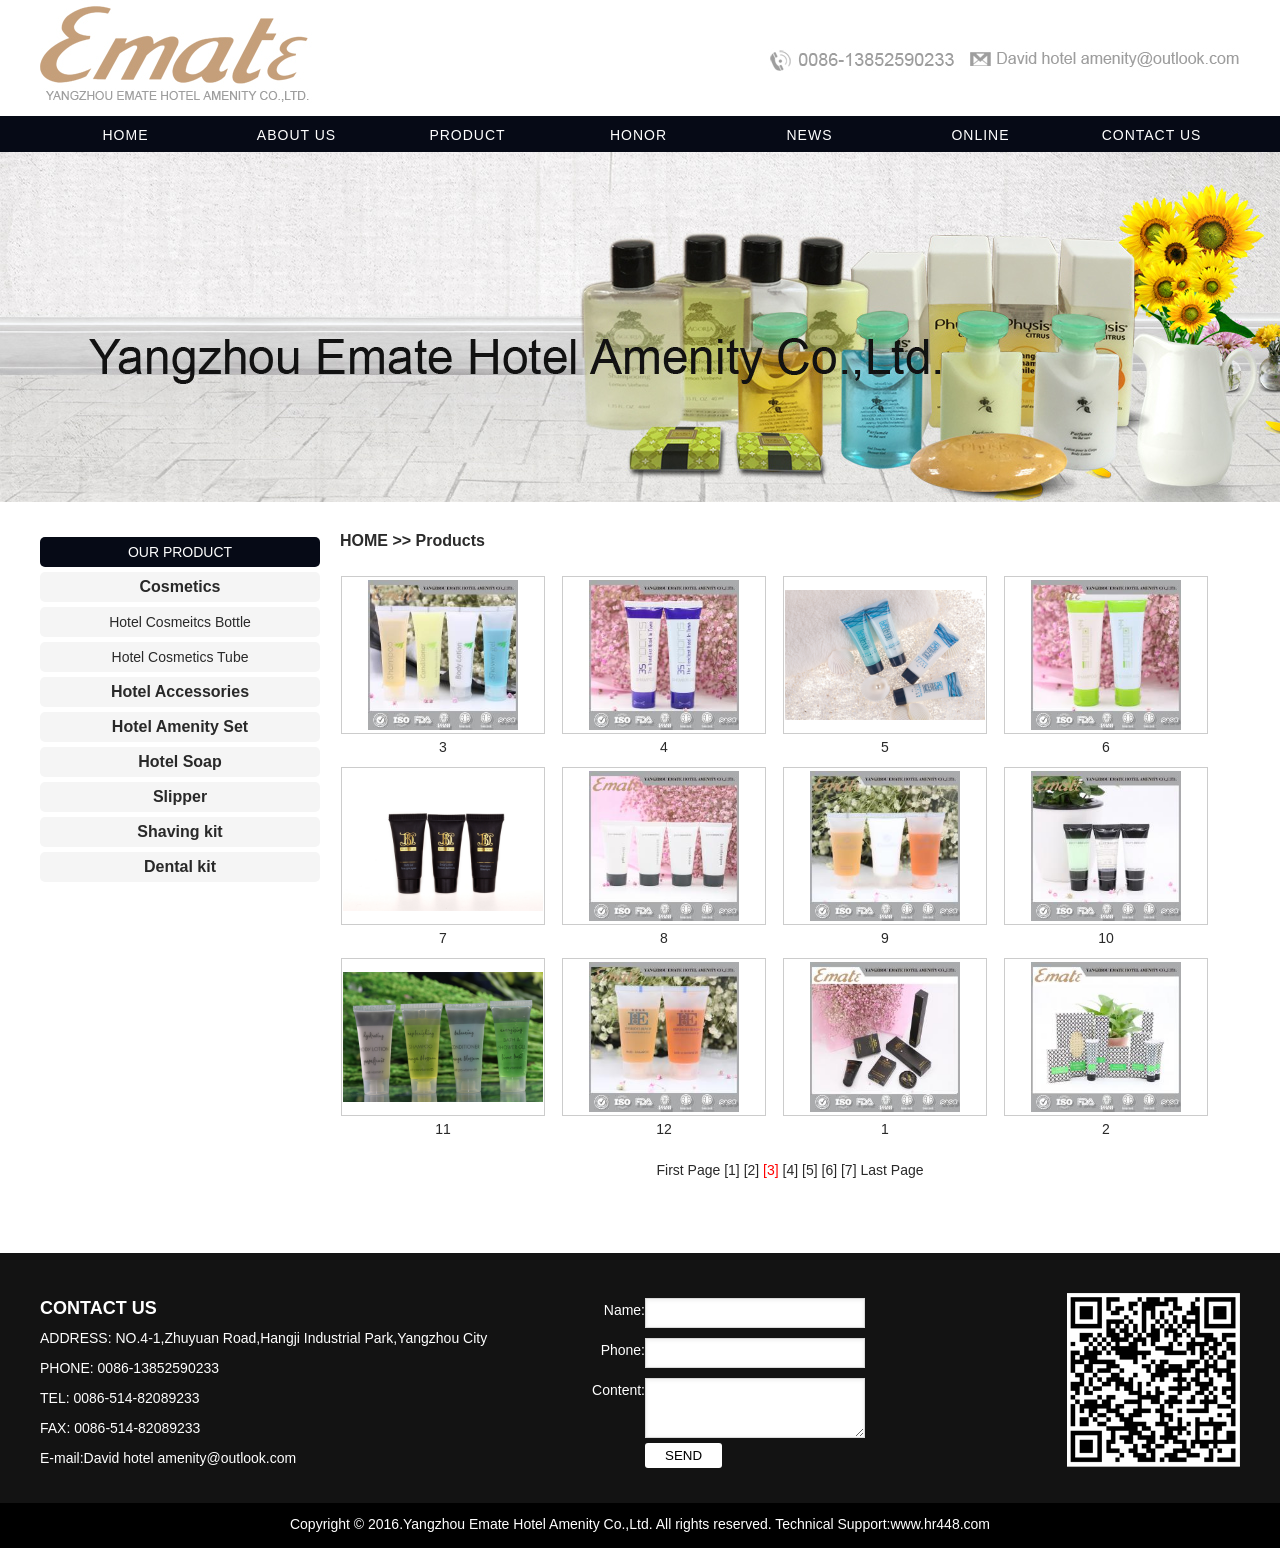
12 (664, 1129)
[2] (752, 1170)
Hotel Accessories (180, 691)
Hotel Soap (180, 761)
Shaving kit (179, 831)
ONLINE (980, 135)
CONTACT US (1152, 135)
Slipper (180, 796)
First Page (688, 1170)
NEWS (810, 135)
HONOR (638, 135)
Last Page (891, 1170)
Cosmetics (180, 586)
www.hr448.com (940, 1524)
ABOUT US (296, 135)
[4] (791, 1170)
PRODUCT (467, 135)
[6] (830, 1170)
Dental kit (180, 866)
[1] (732, 1170)
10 (1106, 938)
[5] (810, 1170)
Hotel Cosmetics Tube (180, 657)
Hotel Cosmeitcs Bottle (180, 622)
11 (443, 1129)
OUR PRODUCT (180, 552)
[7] (849, 1170)
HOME (126, 135)
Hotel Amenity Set (180, 726)
